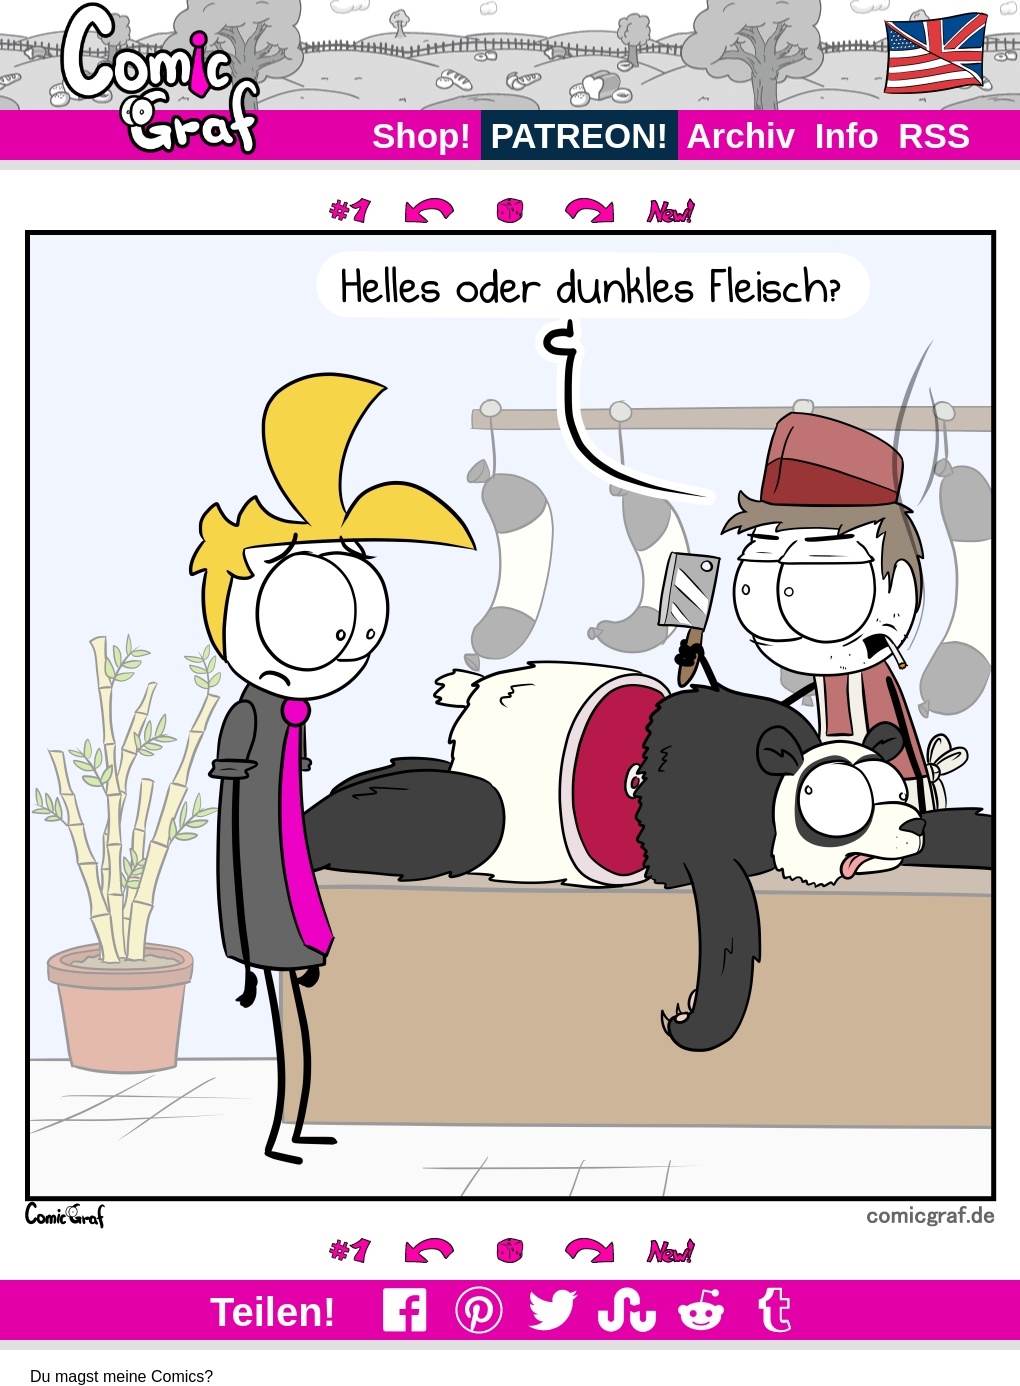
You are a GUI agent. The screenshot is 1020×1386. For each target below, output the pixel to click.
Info (847, 135)
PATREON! (579, 135)
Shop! (421, 135)
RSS (934, 135)
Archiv (741, 135)
